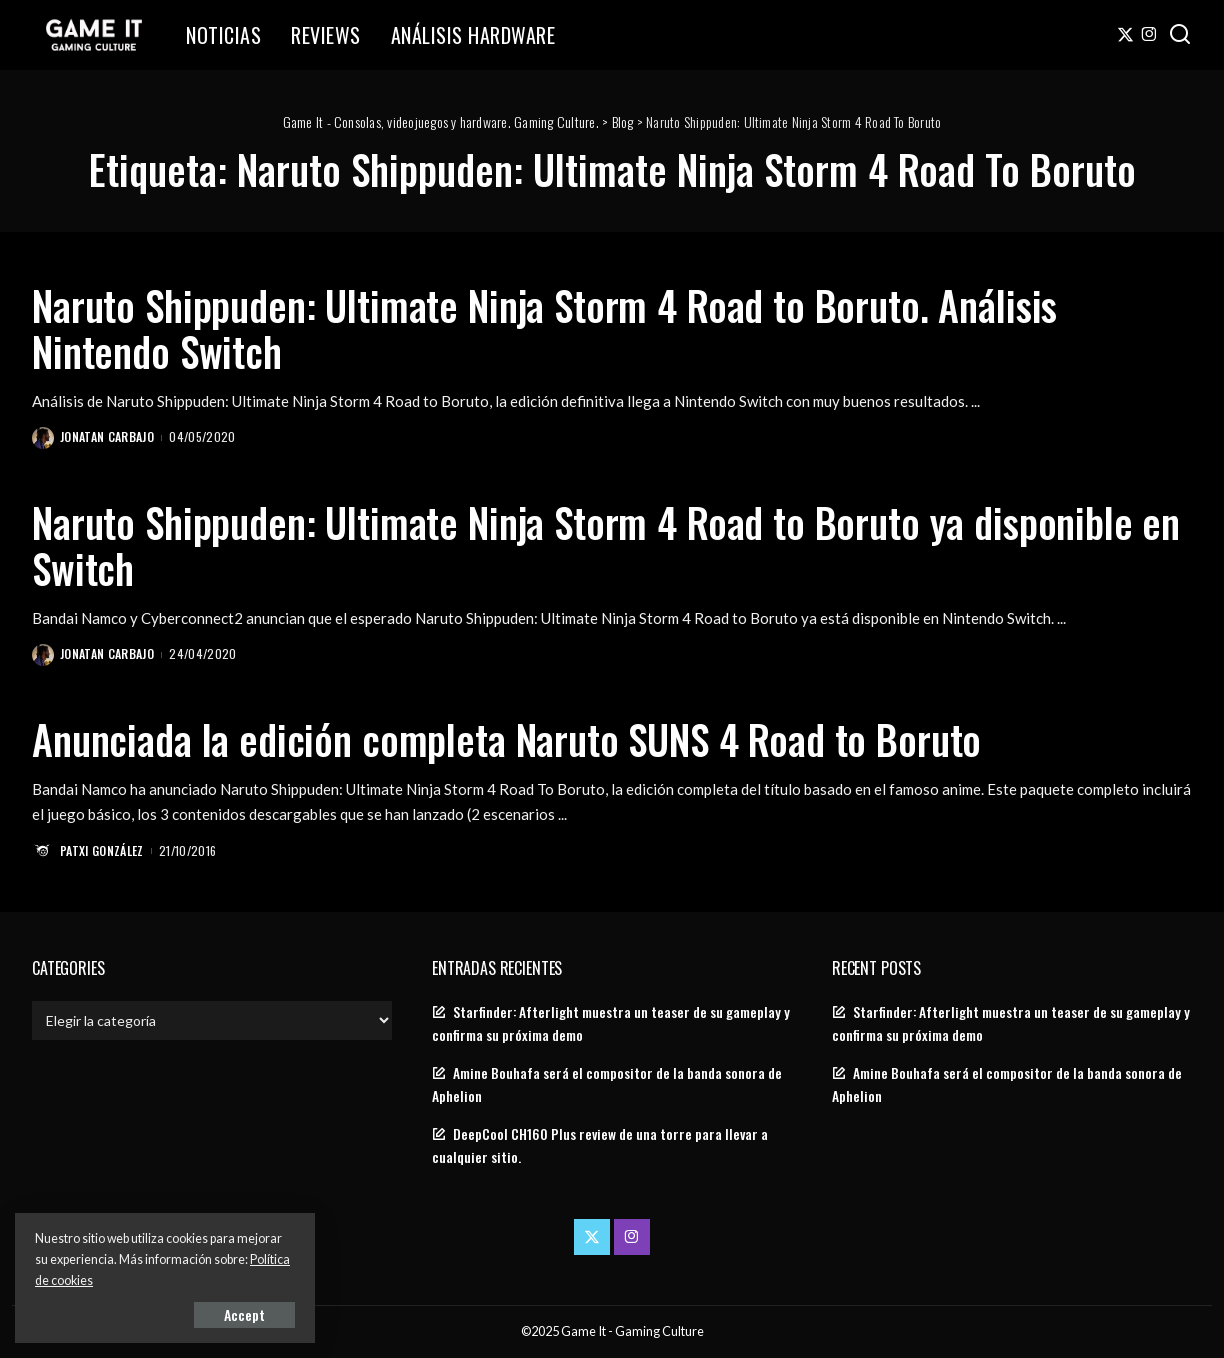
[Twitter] (1125, 35)
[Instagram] (1149, 35)
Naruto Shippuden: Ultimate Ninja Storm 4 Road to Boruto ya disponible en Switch (606, 545)
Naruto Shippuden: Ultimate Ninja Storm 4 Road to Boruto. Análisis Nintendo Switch (544, 328)
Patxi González (102, 850)
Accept (244, 1314)
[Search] (1180, 35)
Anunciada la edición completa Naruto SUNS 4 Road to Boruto (506, 739)
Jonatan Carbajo (107, 436)
